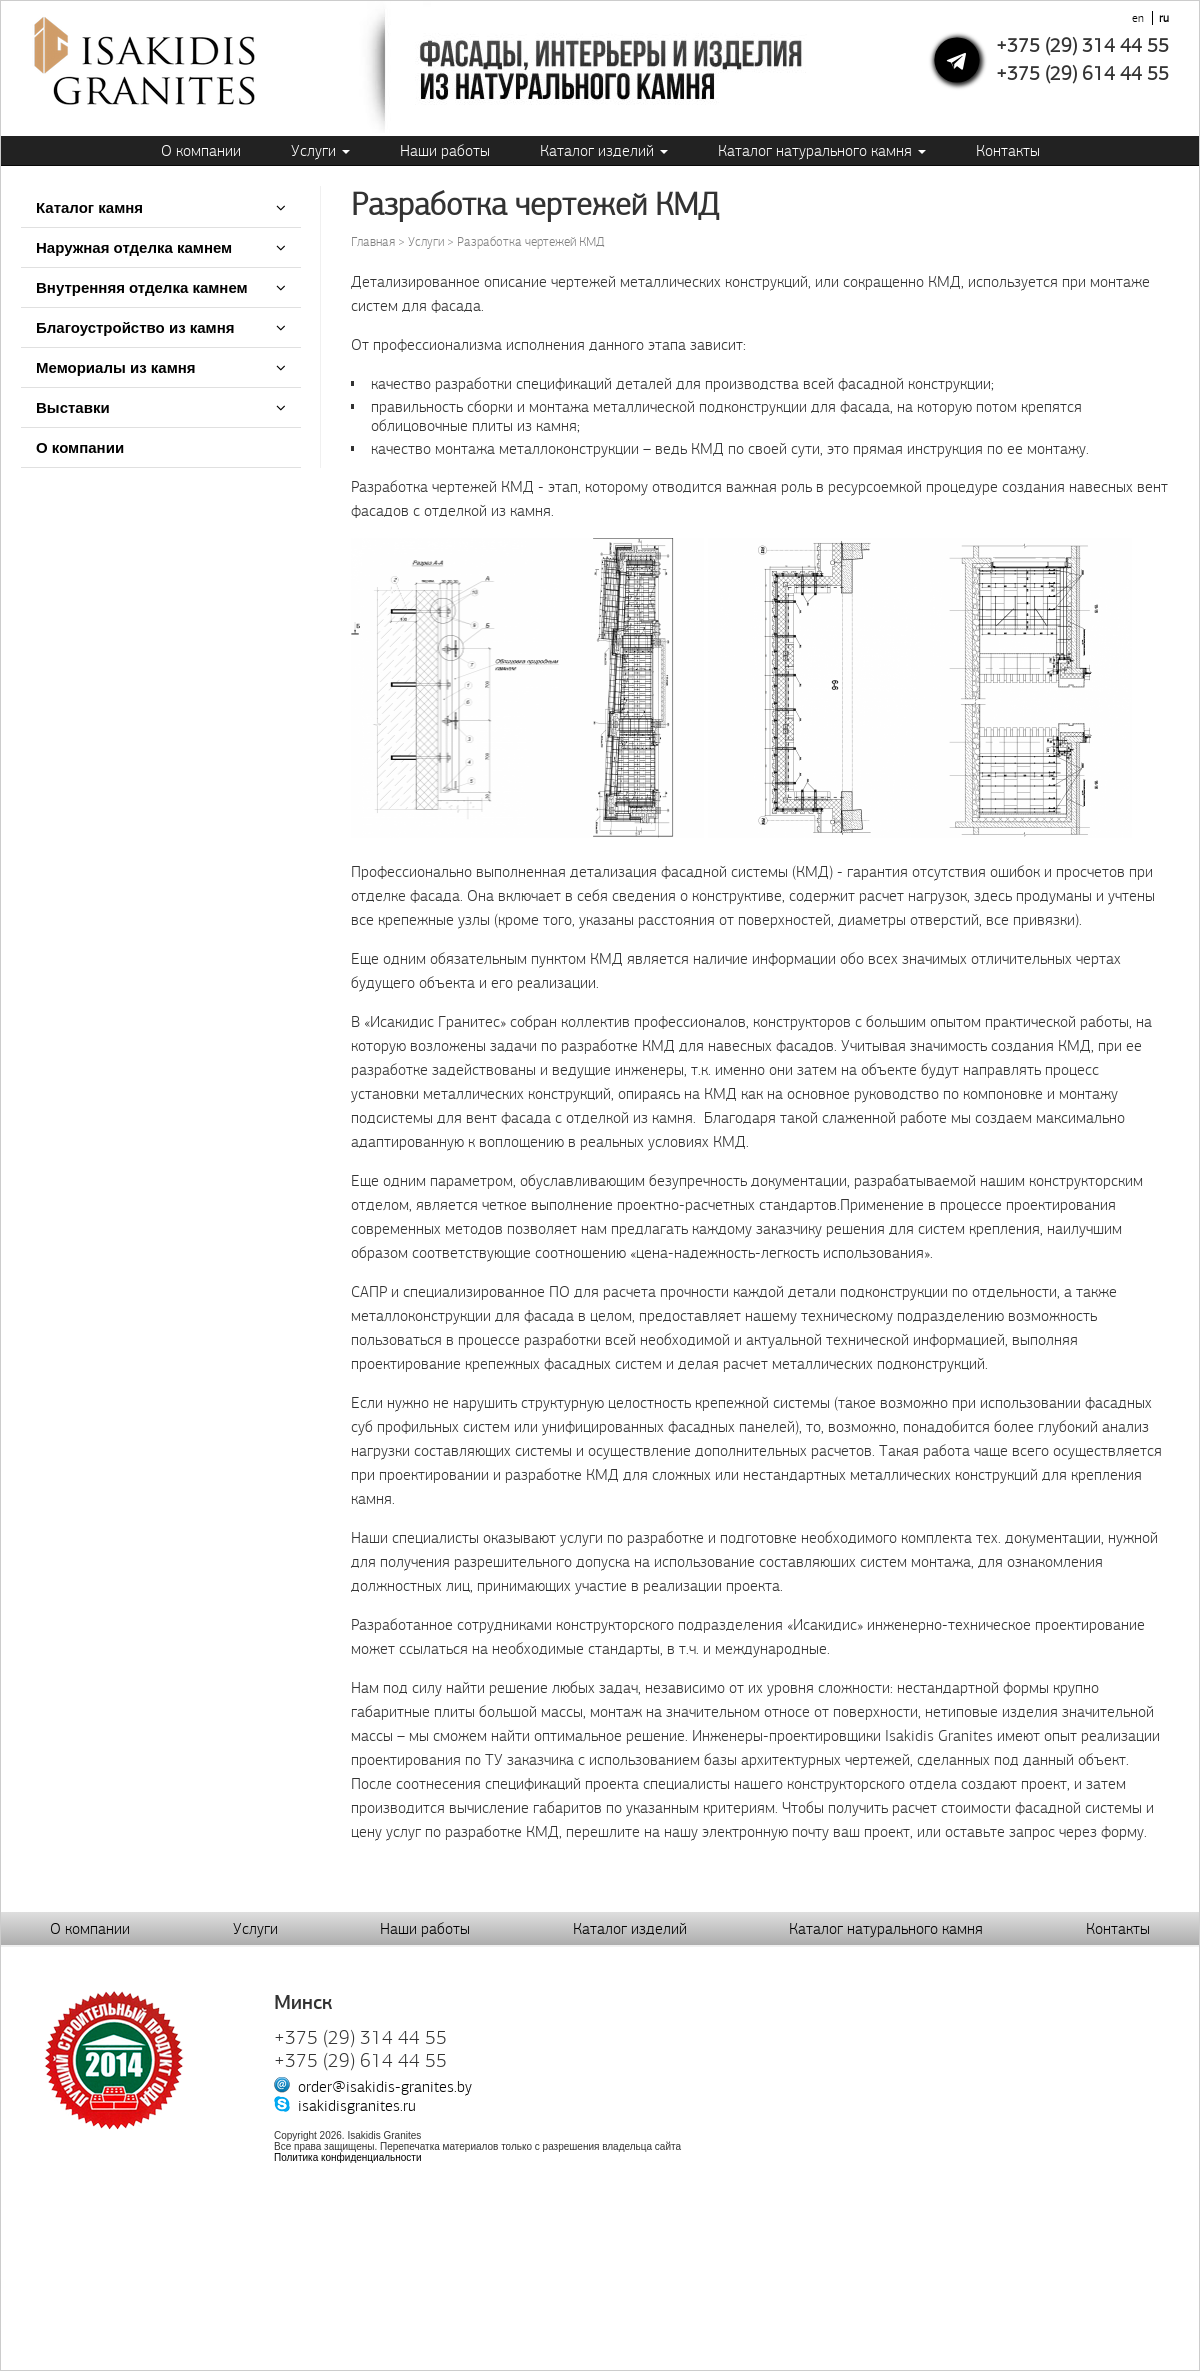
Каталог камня (89, 207)
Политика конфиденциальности (348, 2157)
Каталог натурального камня (822, 150)
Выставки (73, 407)
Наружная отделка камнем (136, 247)
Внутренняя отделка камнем (142, 287)
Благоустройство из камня (135, 327)
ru (1164, 18)
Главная (373, 242)
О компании (201, 150)
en (1138, 18)
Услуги (320, 150)
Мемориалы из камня (116, 367)
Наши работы (445, 150)
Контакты (1008, 150)
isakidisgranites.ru (357, 2105)
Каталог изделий (604, 150)
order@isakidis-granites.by (385, 2086)
